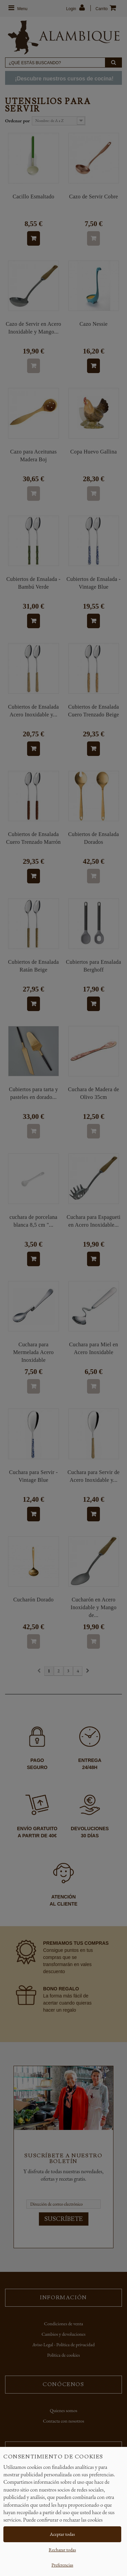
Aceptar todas (62, 2534)
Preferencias (62, 2565)
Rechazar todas (62, 2550)
